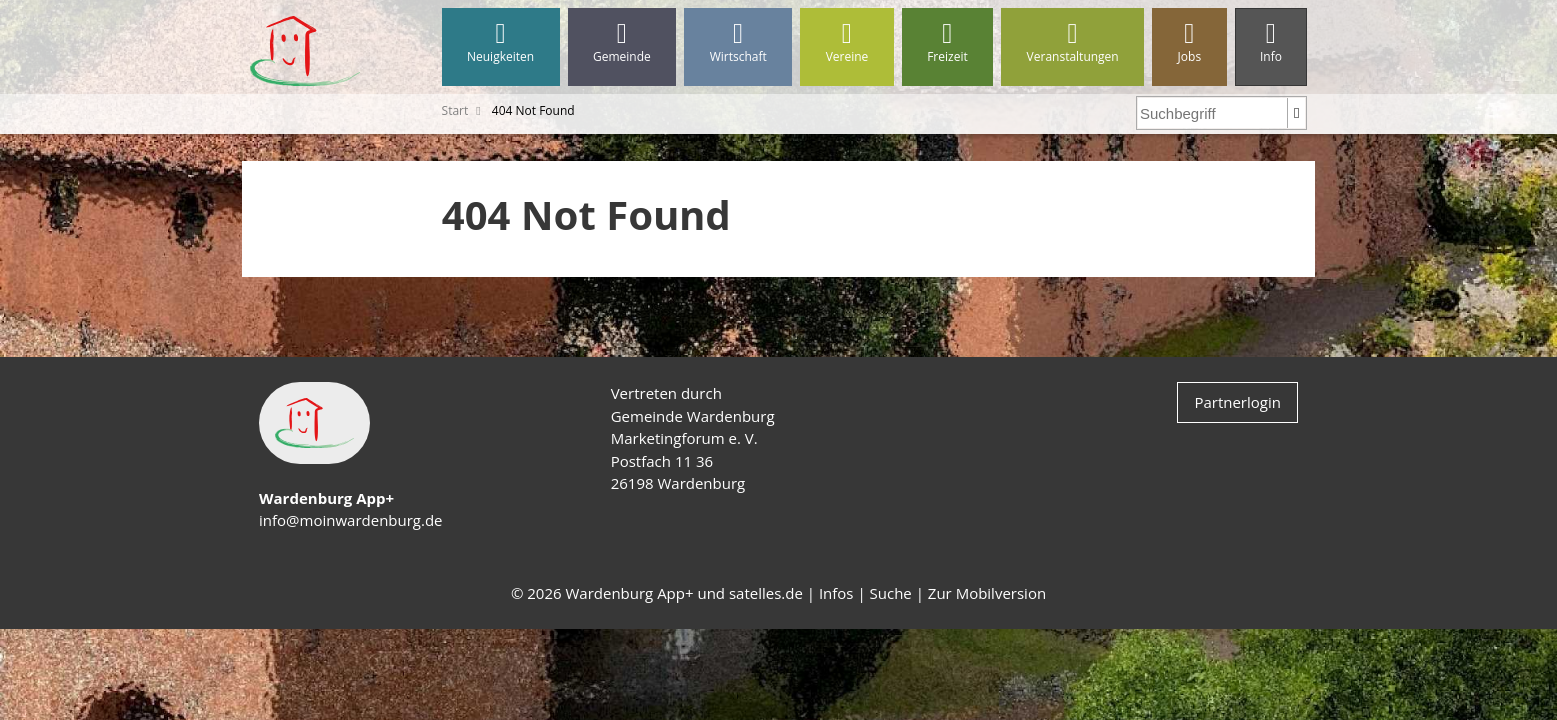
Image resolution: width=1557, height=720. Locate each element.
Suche (891, 593)
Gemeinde (622, 42)
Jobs (1189, 42)
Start (455, 110)
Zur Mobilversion (987, 593)
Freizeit (947, 42)
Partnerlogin (1237, 402)
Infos (836, 593)
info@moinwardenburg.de (350, 520)
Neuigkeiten (501, 42)
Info (1271, 42)
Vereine (847, 42)
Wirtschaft (738, 42)
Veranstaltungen (1072, 42)
